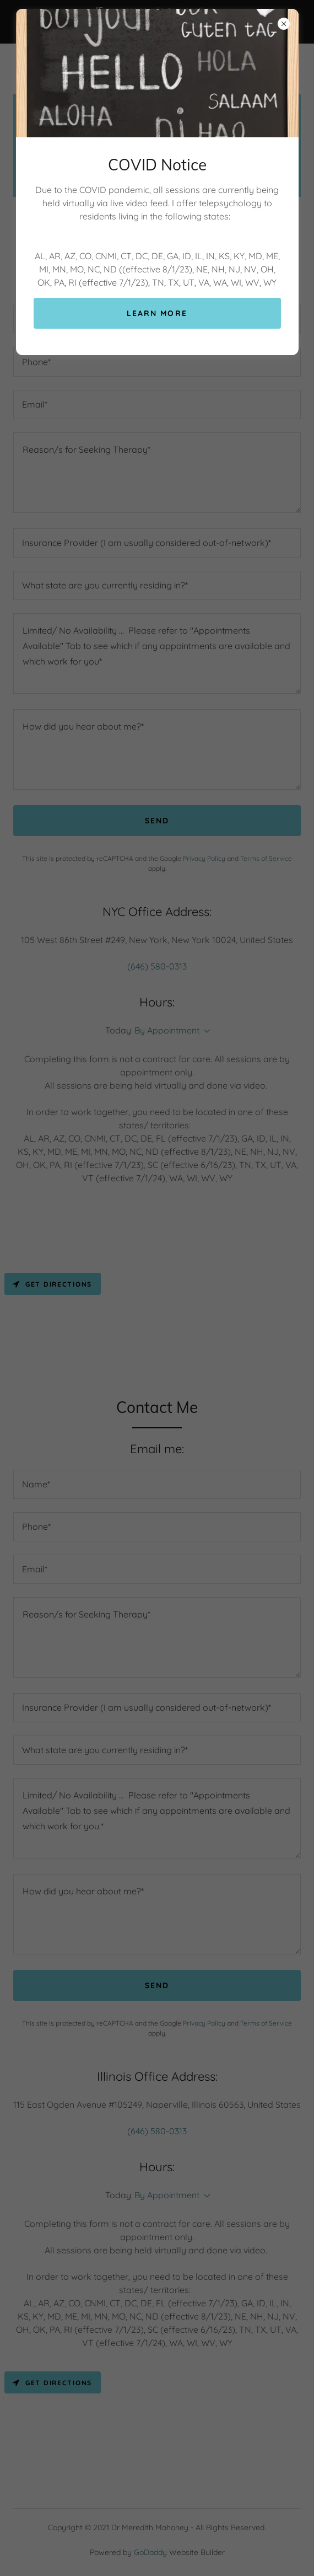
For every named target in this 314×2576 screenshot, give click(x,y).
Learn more (157, 313)
